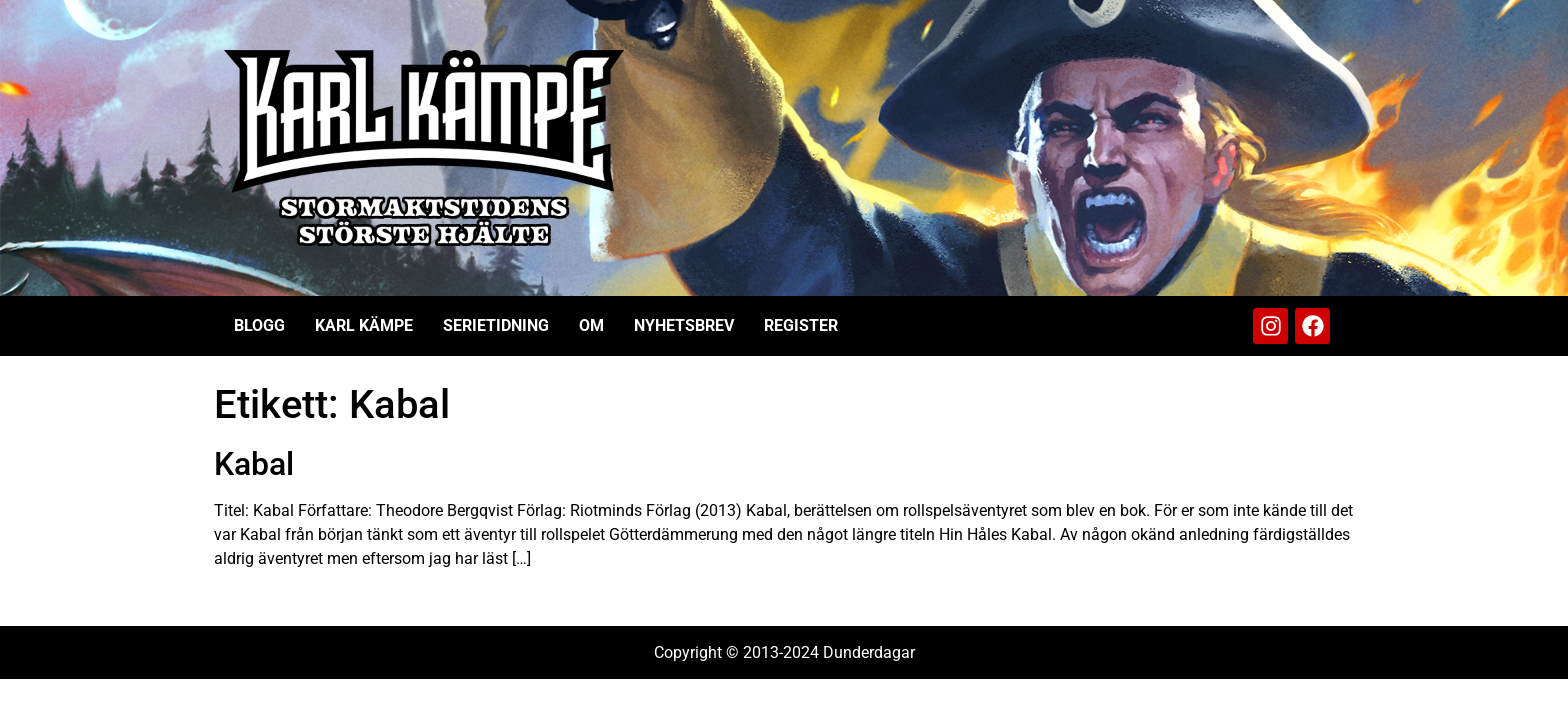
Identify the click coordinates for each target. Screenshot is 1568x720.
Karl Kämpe (364, 325)
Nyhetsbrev (684, 325)
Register (801, 325)
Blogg (259, 325)
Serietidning (496, 325)
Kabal (254, 464)
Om (591, 325)
